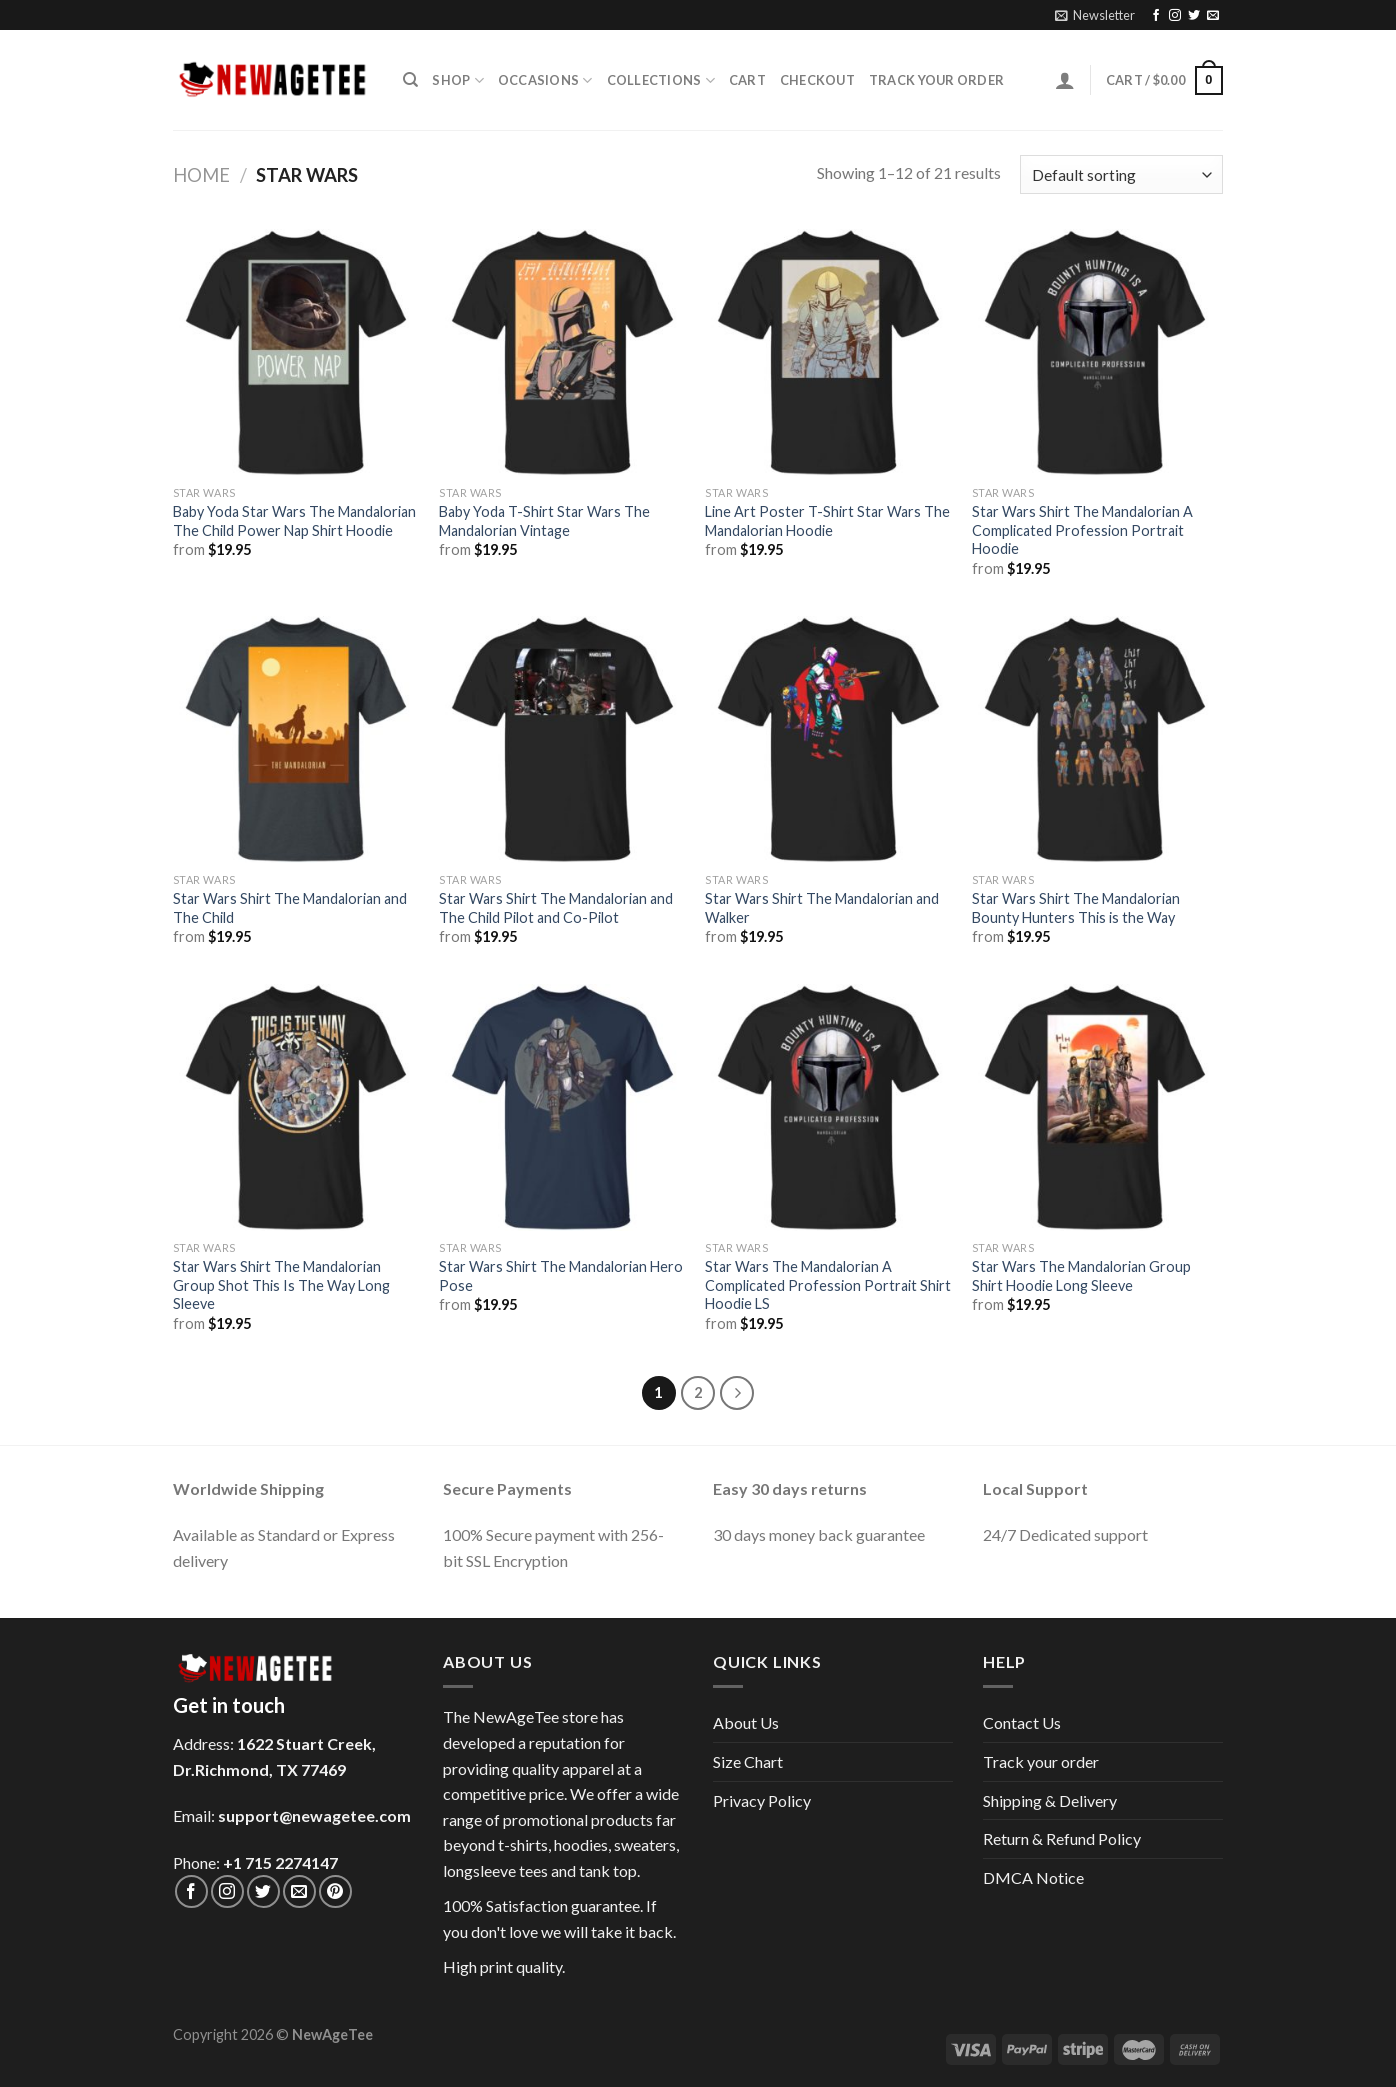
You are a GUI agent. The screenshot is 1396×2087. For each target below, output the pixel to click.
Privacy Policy (762, 1800)
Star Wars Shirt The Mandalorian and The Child (290, 908)
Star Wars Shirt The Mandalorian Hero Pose (561, 1276)
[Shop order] (1121, 174)
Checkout (817, 80)
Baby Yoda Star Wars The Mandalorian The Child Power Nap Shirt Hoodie (294, 521)
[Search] (410, 80)
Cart (747, 80)
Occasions (545, 80)
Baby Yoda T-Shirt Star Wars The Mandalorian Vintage (544, 521)
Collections (661, 80)
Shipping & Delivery (1050, 1800)
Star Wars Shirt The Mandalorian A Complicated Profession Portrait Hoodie (1082, 530)
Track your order (936, 80)
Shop (457, 80)
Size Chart (748, 1761)
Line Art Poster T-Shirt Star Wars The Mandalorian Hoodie (827, 521)
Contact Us (1022, 1722)
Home (201, 175)
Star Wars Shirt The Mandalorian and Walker (822, 908)
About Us (746, 1722)
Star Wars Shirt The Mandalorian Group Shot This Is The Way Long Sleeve (281, 1285)
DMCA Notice (1033, 1877)
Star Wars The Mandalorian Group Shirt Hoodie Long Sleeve (1081, 1276)
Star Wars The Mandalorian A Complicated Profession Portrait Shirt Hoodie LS (828, 1285)
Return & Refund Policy (1062, 1838)
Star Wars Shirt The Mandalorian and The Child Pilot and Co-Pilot (556, 908)
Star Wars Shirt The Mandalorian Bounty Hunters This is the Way (1076, 908)
